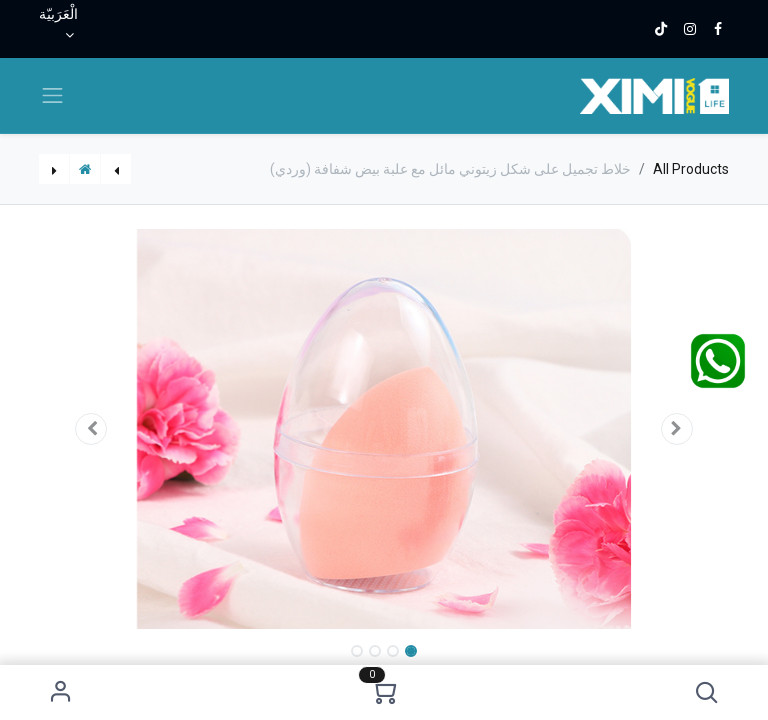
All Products (691, 169)
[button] (707, 692)
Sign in (60, 692)
